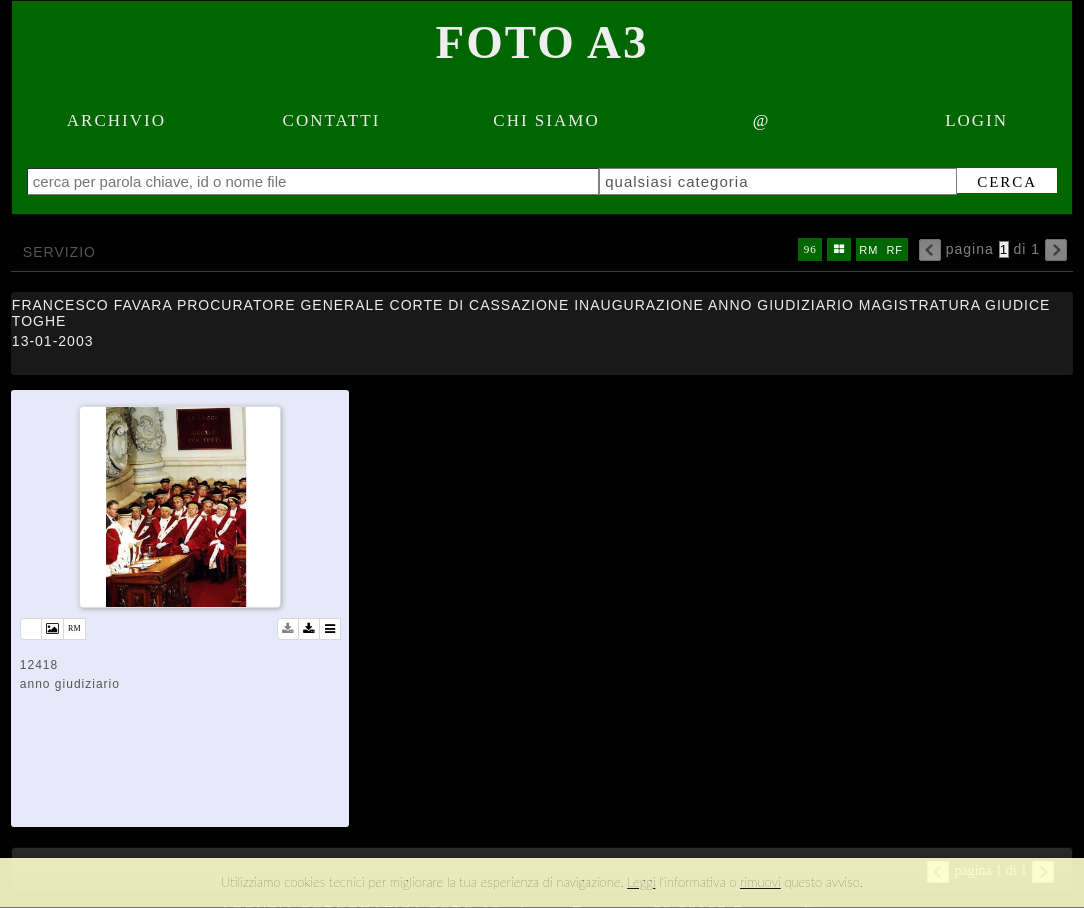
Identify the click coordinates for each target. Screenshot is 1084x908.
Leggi (641, 882)
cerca (996, 182)
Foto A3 (542, 42)
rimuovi (760, 882)
